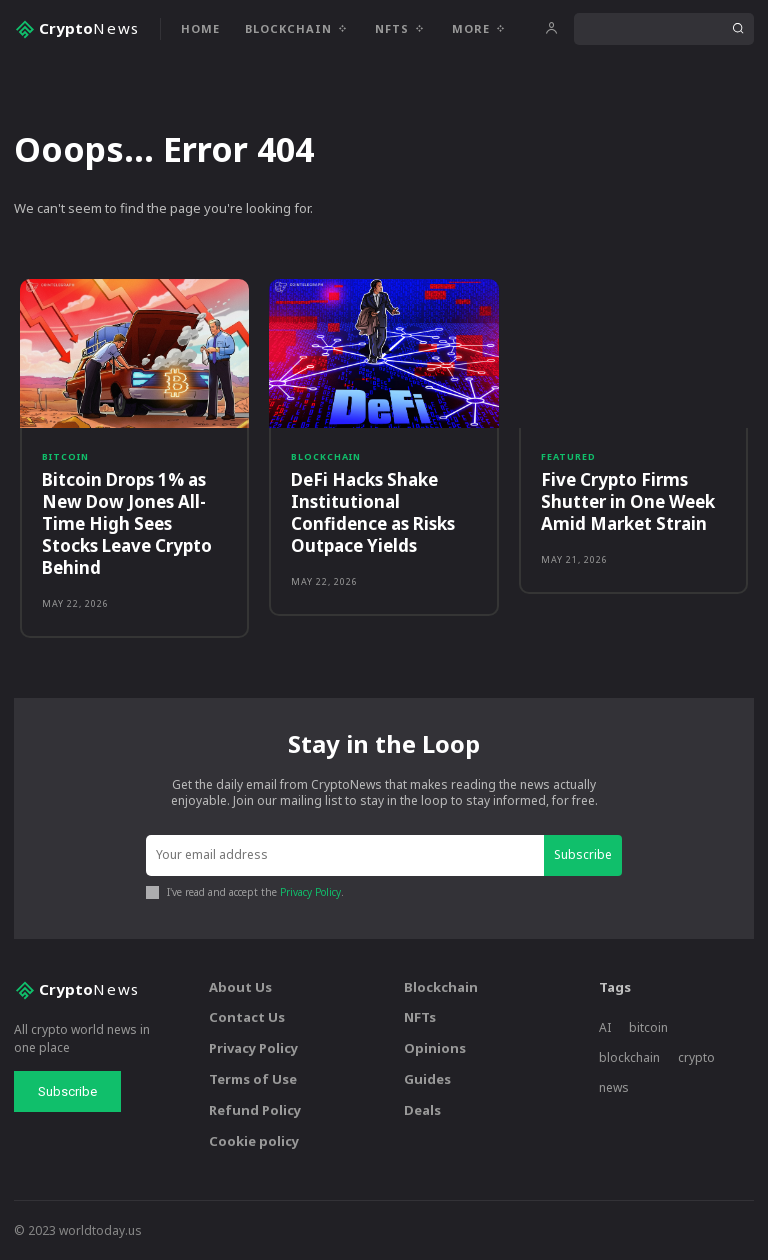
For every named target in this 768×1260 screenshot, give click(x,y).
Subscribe (583, 854)
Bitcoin (65, 456)
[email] (345, 855)
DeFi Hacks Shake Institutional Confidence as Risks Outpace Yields (373, 512)
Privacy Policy (310, 892)
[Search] (738, 29)
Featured (568, 456)
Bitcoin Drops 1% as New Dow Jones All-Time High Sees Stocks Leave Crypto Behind (127, 523)
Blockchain (326, 456)
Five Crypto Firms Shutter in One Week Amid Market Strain (628, 501)
